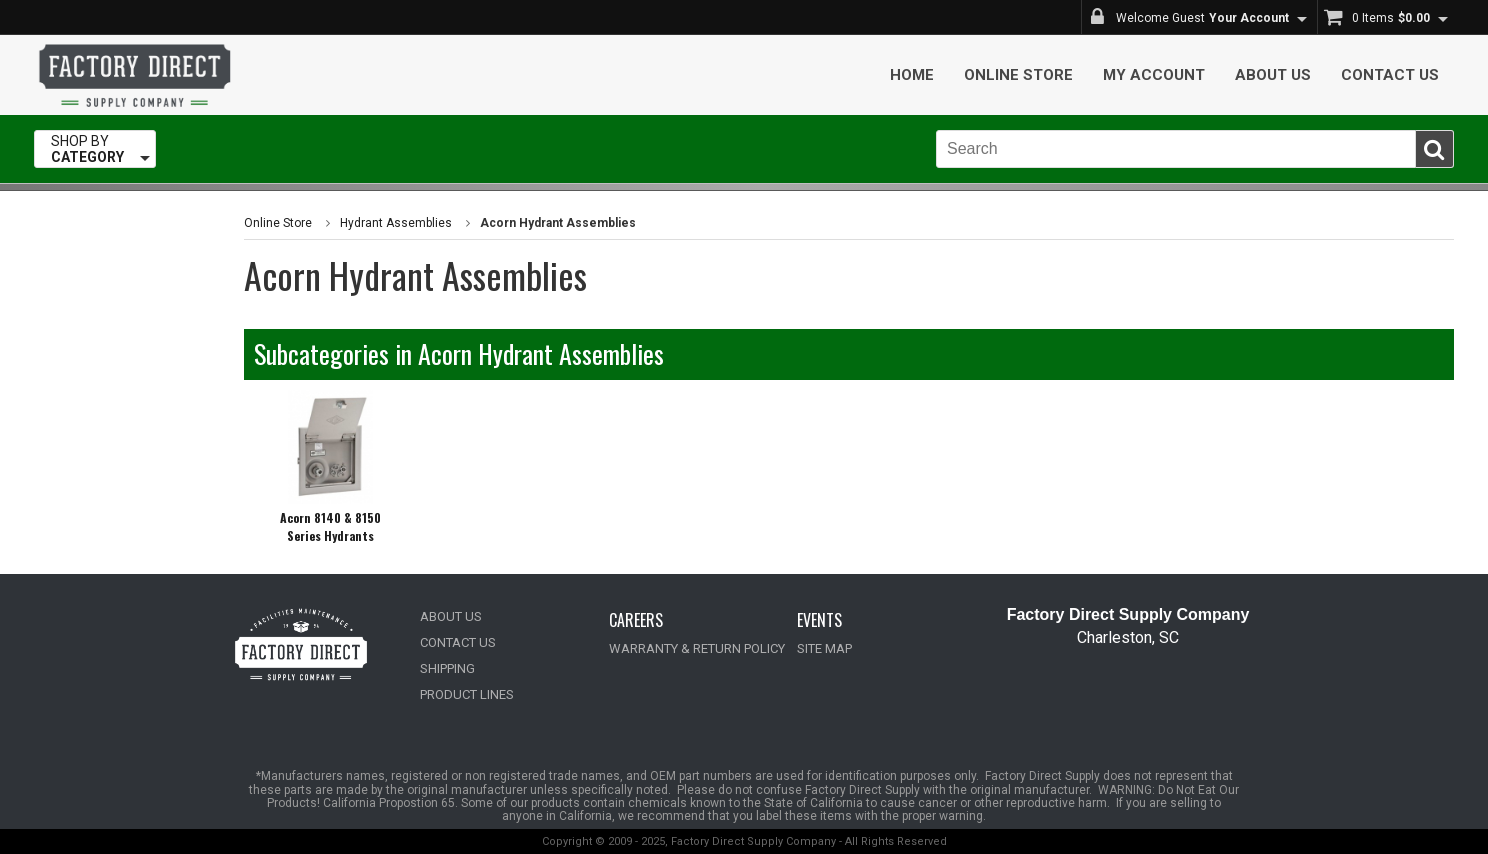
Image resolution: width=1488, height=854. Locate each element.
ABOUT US (451, 616)
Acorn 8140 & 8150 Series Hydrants (330, 526)
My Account (1154, 75)
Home (912, 75)
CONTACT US (458, 642)
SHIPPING (447, 668)
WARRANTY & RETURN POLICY (697, 648)
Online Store (1018, 75)
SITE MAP (824, 648)
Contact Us (1390, 75)
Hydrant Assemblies (396, 223)
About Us (1273, 75)
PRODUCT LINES (467, 694)
